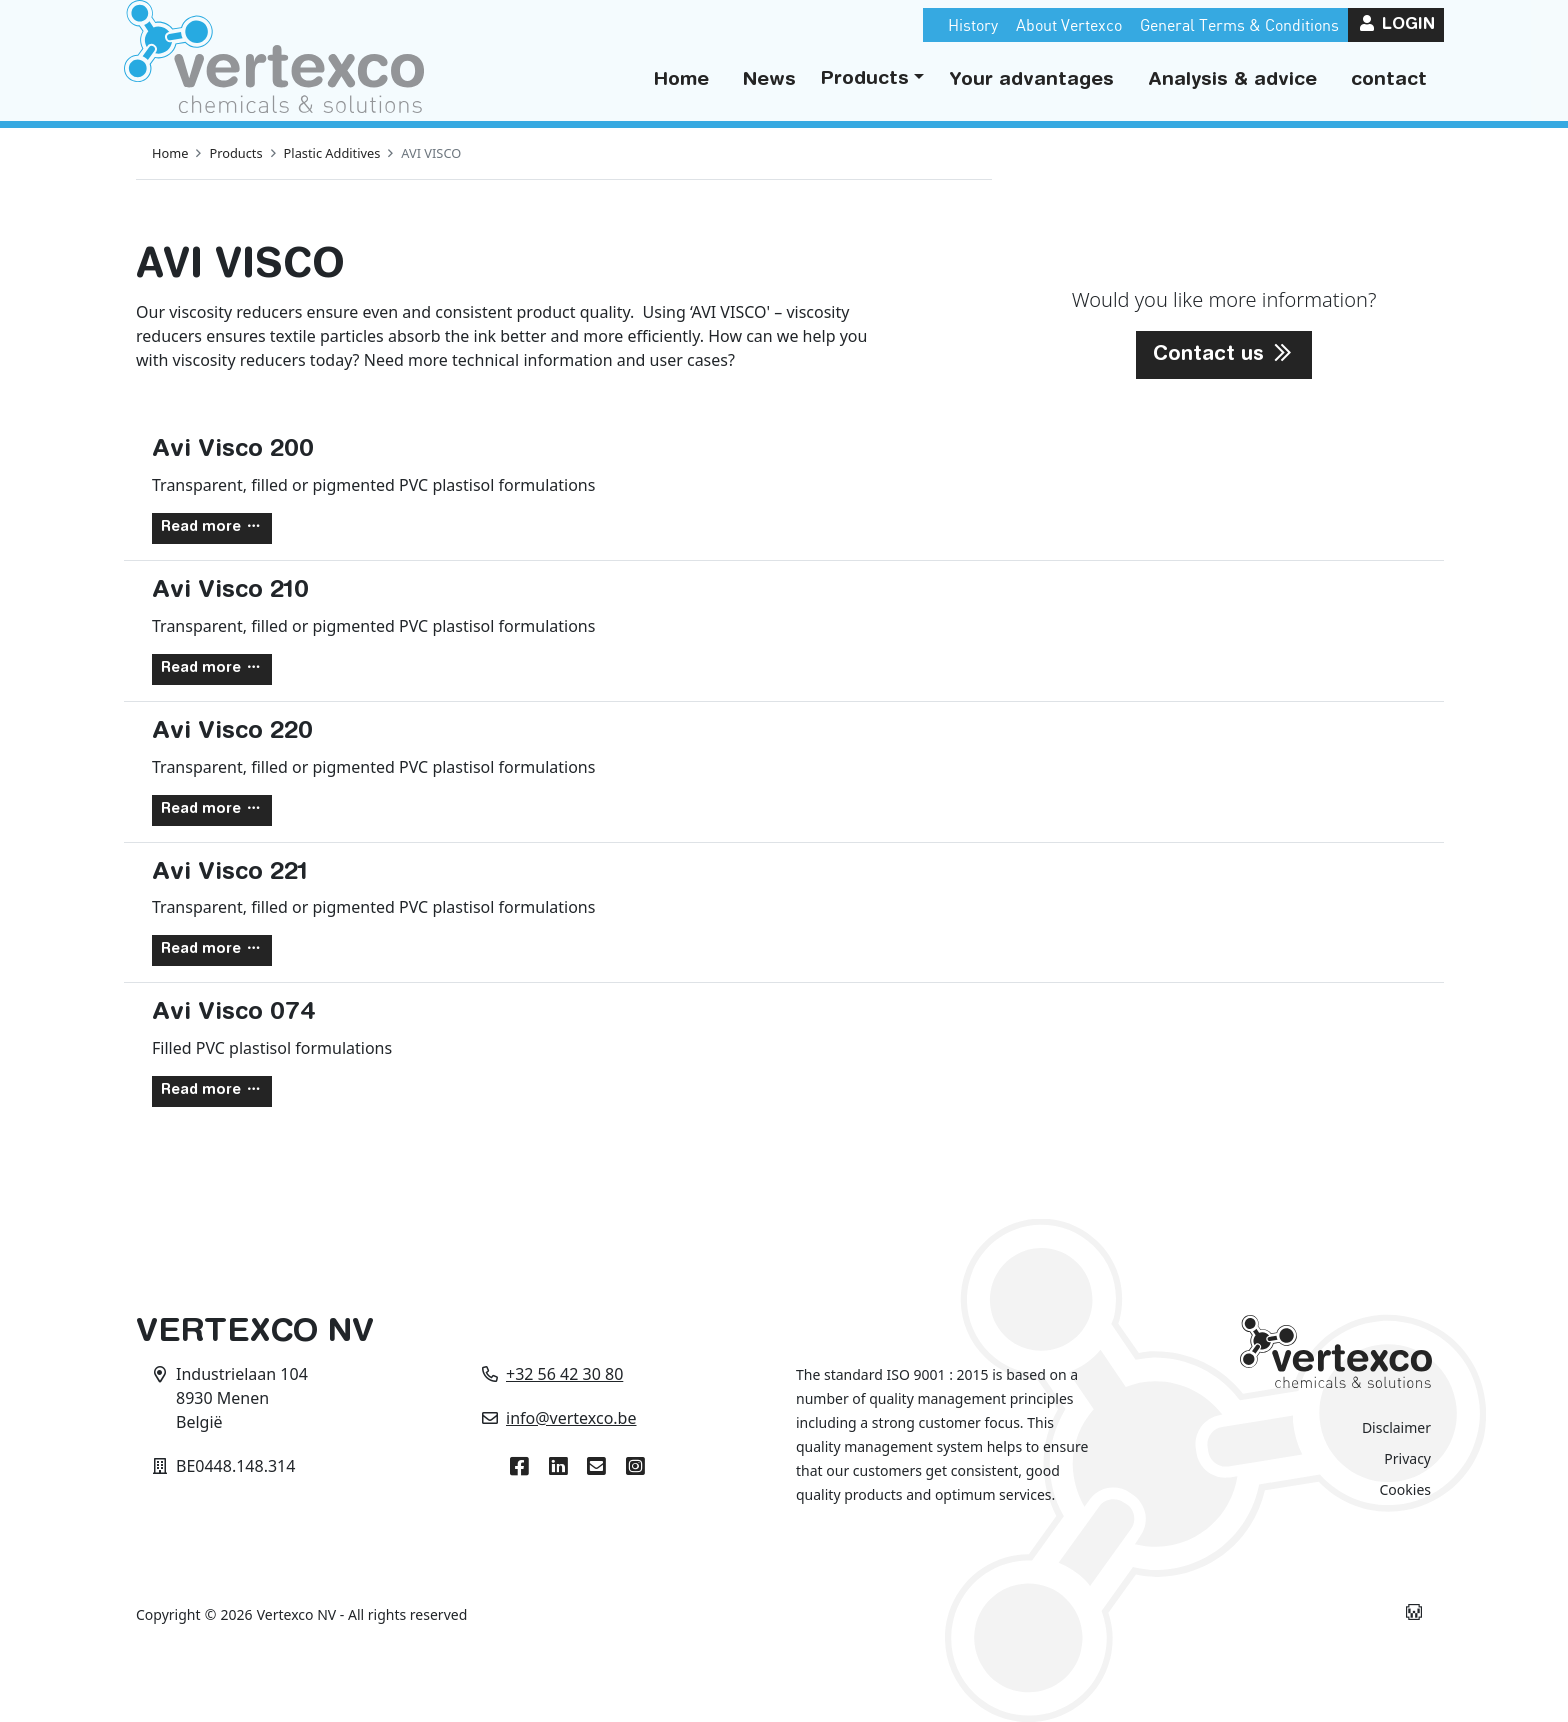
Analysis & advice (1232, 80)
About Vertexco (1069, 25)
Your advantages (1031, 80)
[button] (872, 80)
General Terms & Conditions (1239, 25)
